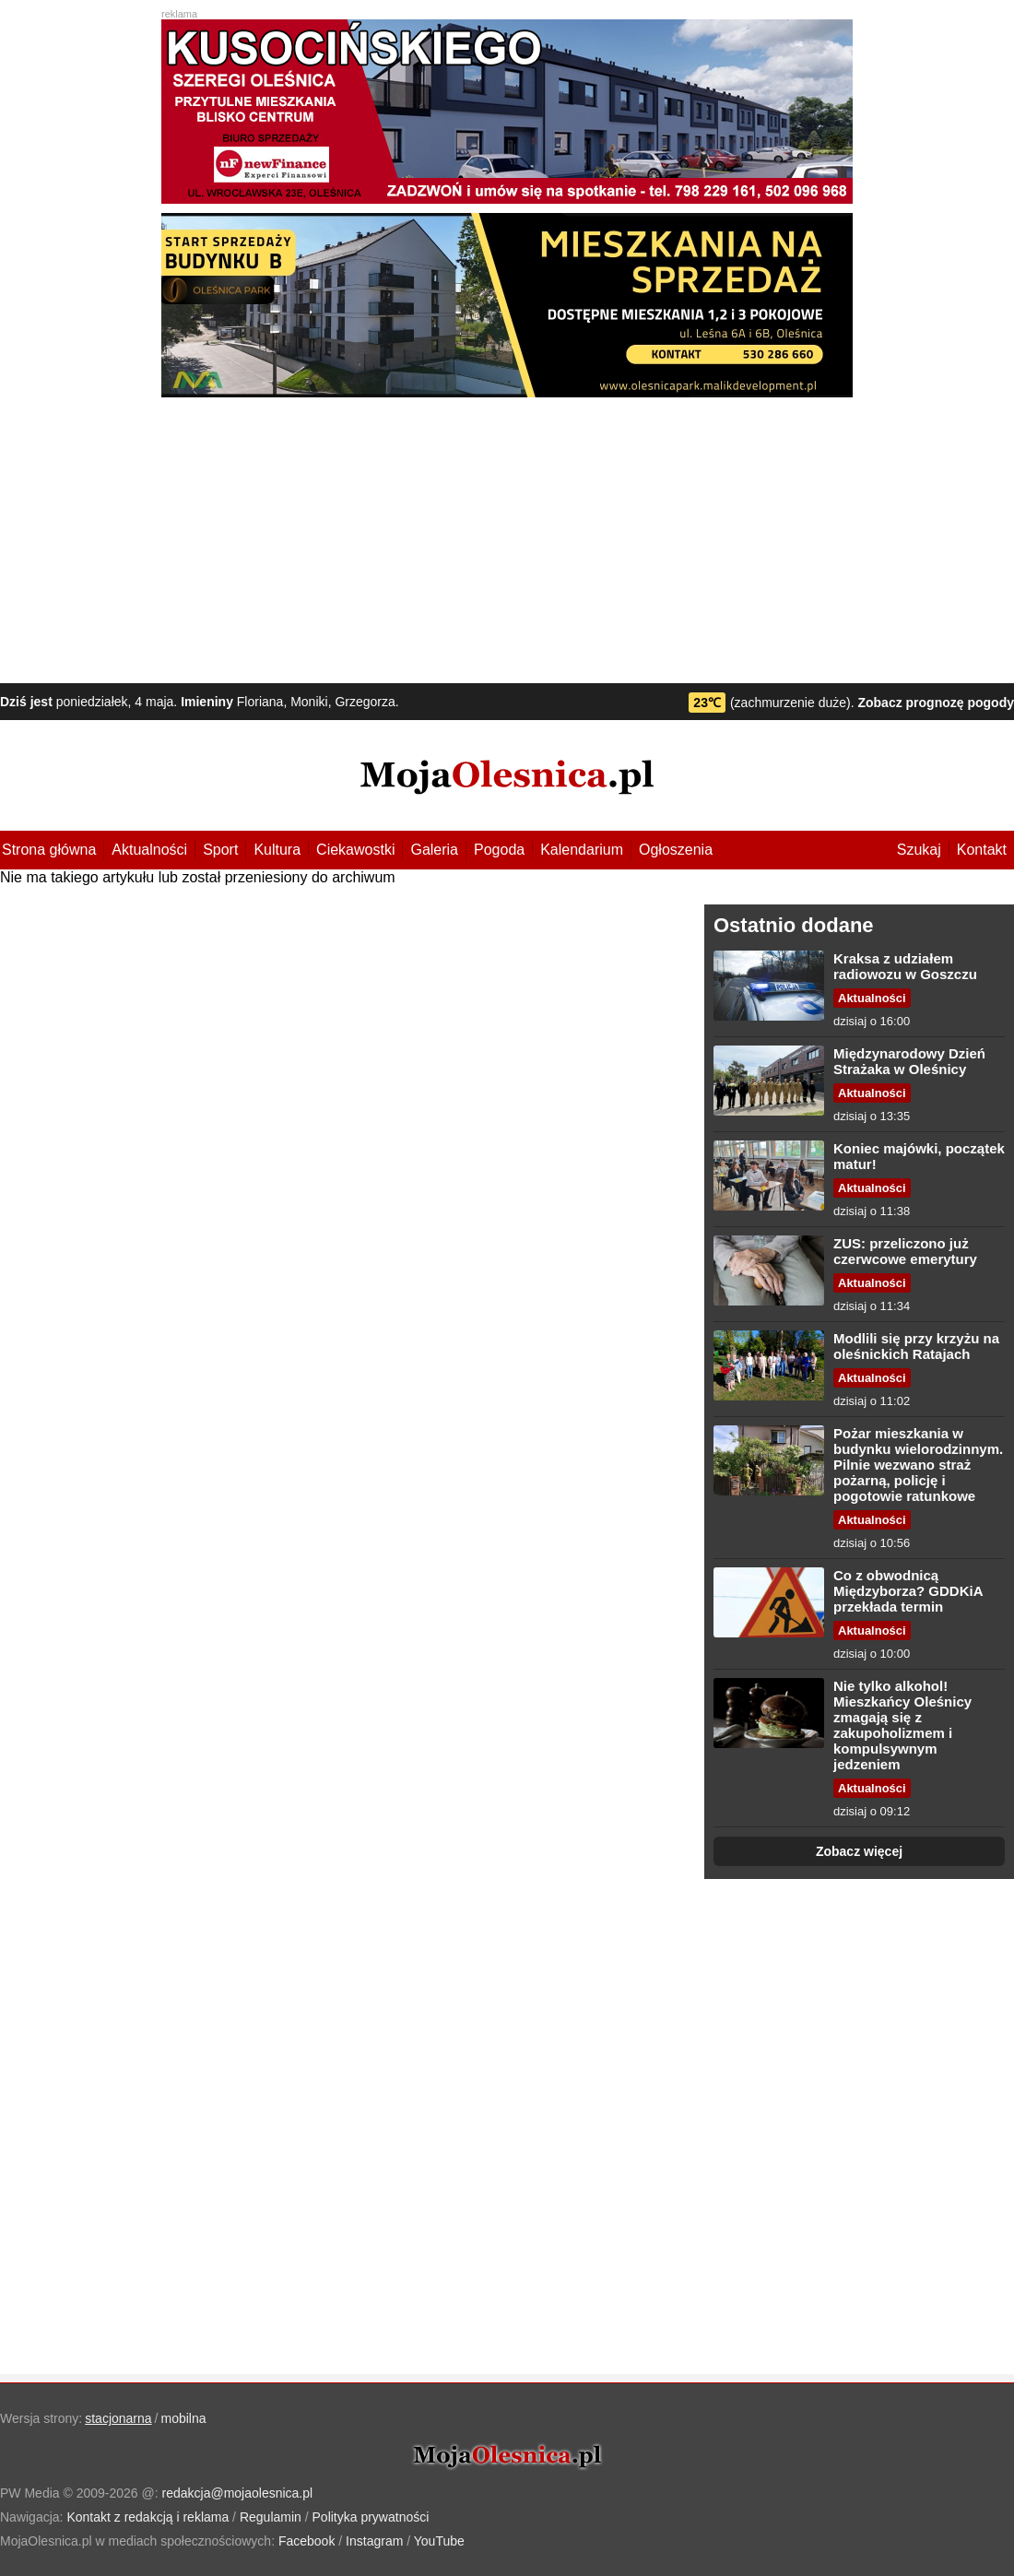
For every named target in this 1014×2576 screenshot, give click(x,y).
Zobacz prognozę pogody (935, 702)
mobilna (183, 2418)
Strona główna (49, 849)
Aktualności (149, 849)
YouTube (439, 2541)
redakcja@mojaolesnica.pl (237, 2493)
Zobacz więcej (859, 1851)
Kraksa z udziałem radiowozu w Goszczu (905, 966)
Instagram (374, 2541)
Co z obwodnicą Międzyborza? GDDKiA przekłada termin (908, 1590)
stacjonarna (118, 2418)
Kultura (277, 849)
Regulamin (270, 2517)
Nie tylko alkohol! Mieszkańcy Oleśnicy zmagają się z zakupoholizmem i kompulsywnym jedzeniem (902, 1725)
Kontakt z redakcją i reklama (147, 2517)
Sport (220, 849)
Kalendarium (581, 849)
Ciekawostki (355, 849)
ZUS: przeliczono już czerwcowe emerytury (905, 1251)
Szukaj (919, 849)
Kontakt (982, 849)
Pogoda (499, 849)
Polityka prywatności (371, 2517)
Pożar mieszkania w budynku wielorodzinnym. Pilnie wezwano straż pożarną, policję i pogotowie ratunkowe (918, 1464)
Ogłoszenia (676, 849)
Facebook (306, 2541)
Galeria (434, 849)
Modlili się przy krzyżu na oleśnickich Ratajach (916, 1346)
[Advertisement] (507, 536)
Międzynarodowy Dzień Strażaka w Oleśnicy (909, 1061)
